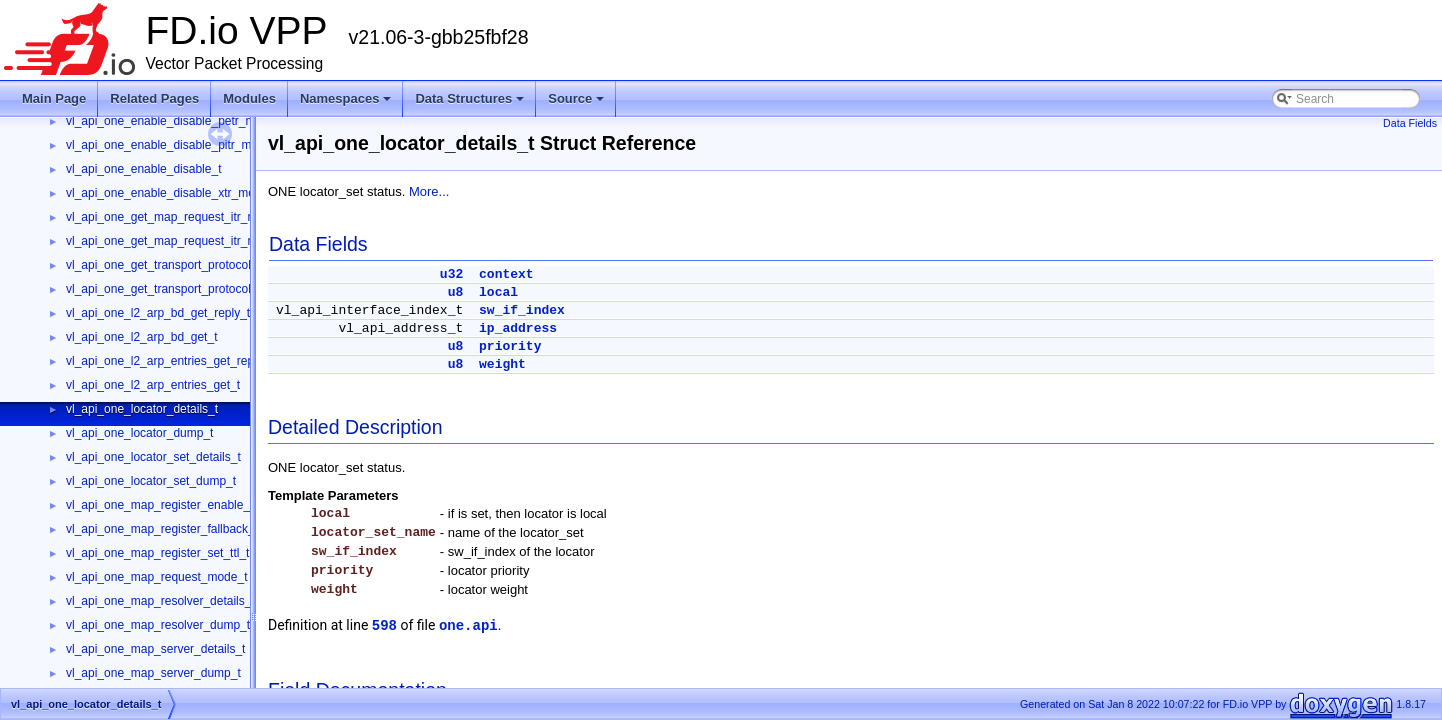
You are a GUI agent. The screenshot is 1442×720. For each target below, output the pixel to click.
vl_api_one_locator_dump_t (139, 433)
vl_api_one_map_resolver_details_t (160, 601)
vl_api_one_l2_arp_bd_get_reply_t (158, 313)
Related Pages (154, 98)
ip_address (518, 328)
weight (502, 364)
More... (429, 191)
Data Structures (469, 98)
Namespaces (346, 98)
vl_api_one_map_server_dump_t (153, 673)
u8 (456, 292)
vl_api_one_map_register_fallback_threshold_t (190, 529)
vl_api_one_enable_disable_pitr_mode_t (174, 145)
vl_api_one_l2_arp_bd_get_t (141, 337)
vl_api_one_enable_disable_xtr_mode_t (172, 193)
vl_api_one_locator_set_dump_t (151, 481)
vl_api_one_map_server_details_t (155, 649)
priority (510, 346)
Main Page (54, 98)
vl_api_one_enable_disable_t (143, 169)
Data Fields (1410, 123)
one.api (468, 626)
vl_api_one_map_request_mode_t (156, 577)
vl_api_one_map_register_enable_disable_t (182, 505)
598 (384, 626)
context (506, 274)
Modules (249, 98)
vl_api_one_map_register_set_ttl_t (157, 553)
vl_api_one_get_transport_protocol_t (163, 289)
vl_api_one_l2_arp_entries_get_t (153, 385)
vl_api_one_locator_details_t (142, 409)
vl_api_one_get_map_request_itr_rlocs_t (174, 241)
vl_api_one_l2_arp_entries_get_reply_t (169, 361)
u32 (451, 274)
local (498, 292)
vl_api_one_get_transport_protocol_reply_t (180, 265)
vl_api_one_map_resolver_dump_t (158, 625)
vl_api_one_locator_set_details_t (153, 457)
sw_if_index (522, 310)
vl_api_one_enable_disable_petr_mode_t (176, 121)
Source (576, 98)
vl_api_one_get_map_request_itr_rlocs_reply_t (191, 217)
